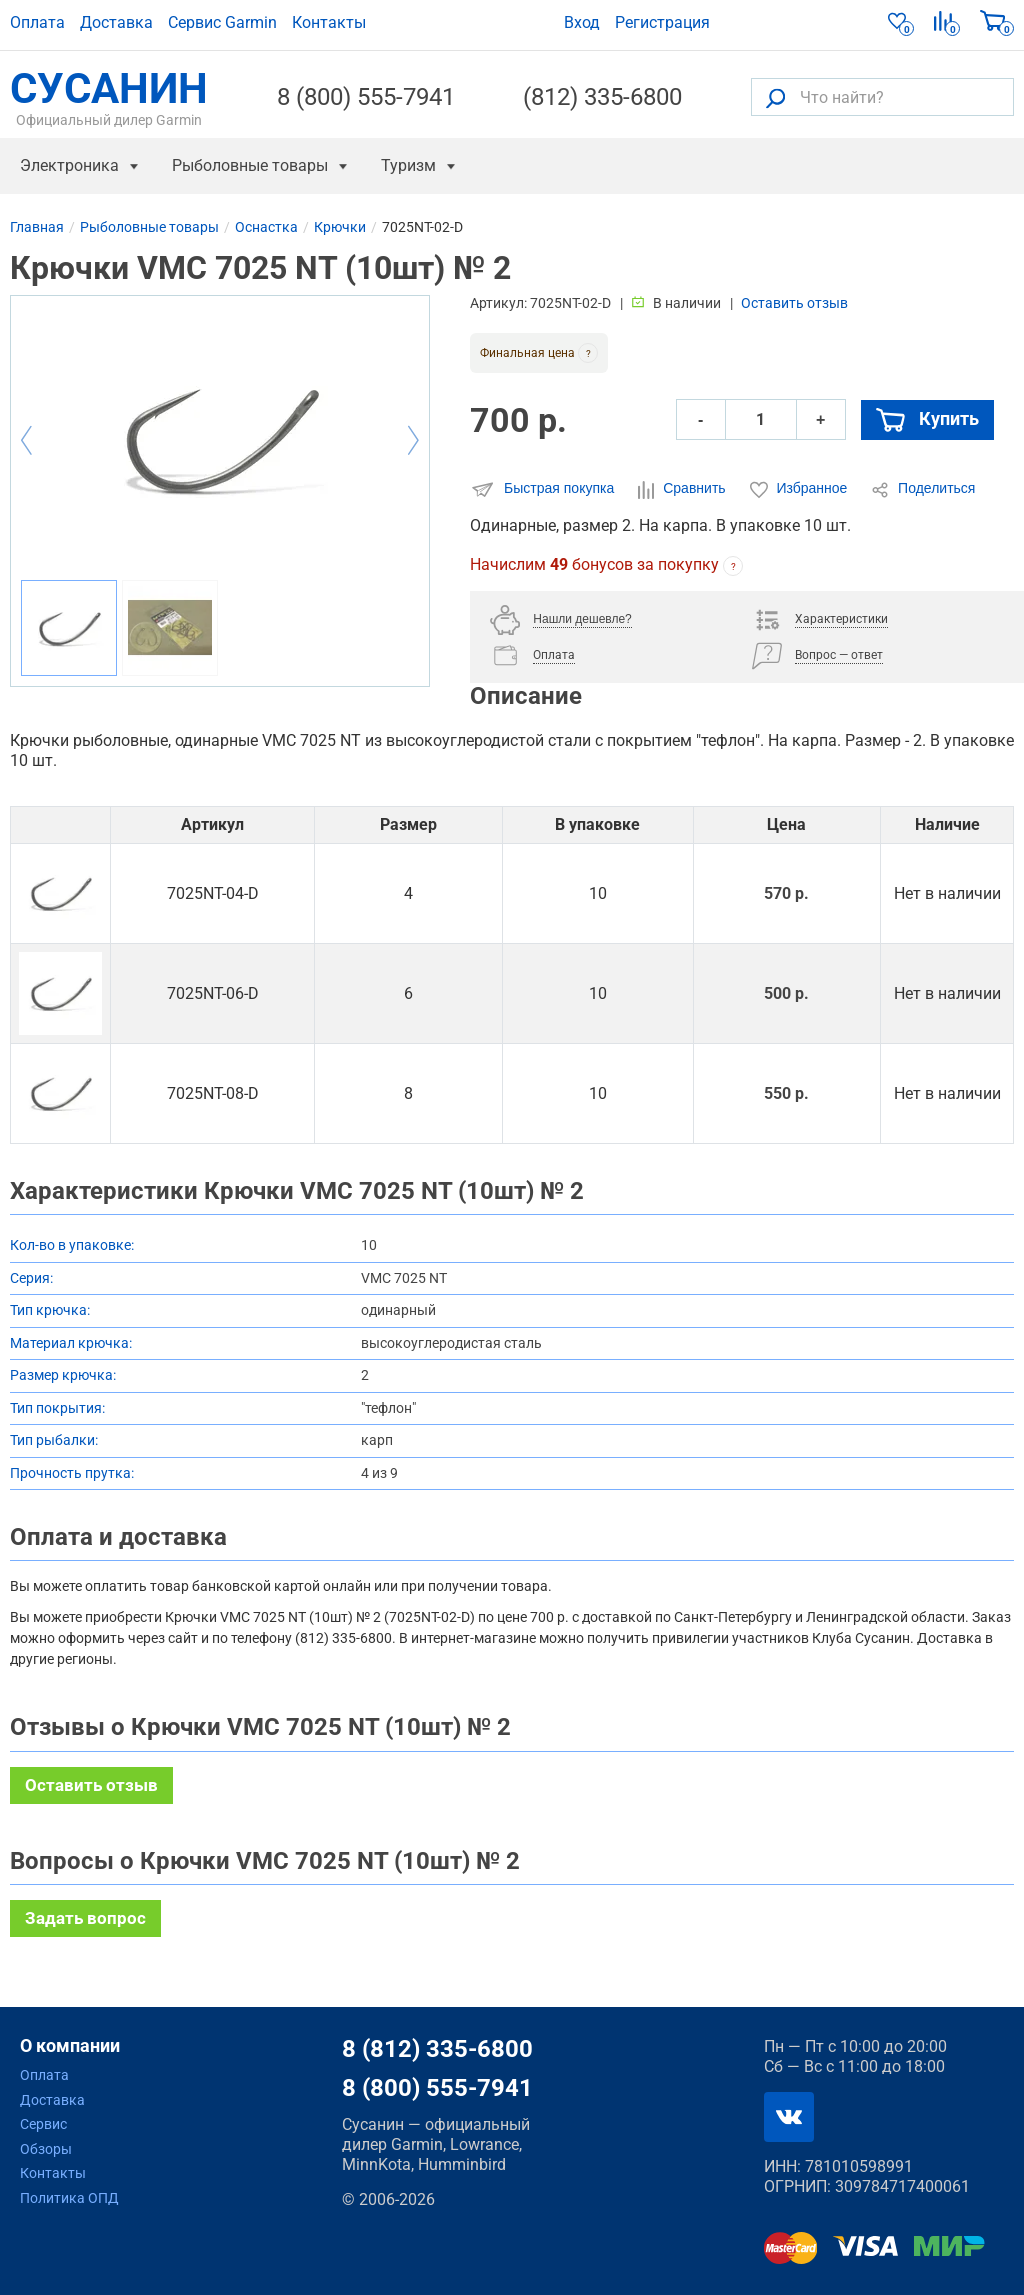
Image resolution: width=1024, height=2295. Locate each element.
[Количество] (761, 419)
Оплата (37, 22)
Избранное (801, 489)
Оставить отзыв (794, 303)
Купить (927, 420)
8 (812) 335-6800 (437, 2049)
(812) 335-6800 (602, 97)
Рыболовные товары (250, 165)
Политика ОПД (69, 2198)
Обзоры (46, 2149)
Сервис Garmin (222, 22)
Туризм (408, 165)
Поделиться (923, 489)
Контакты (329, 22)
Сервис (43, 2124)
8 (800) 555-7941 (366, 97)
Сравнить (683, 489)
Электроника (69, 165)
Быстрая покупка (544, 489)
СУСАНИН (109, 97)
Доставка (116, 22)
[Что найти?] (882, 97)
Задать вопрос (85, 1918)
